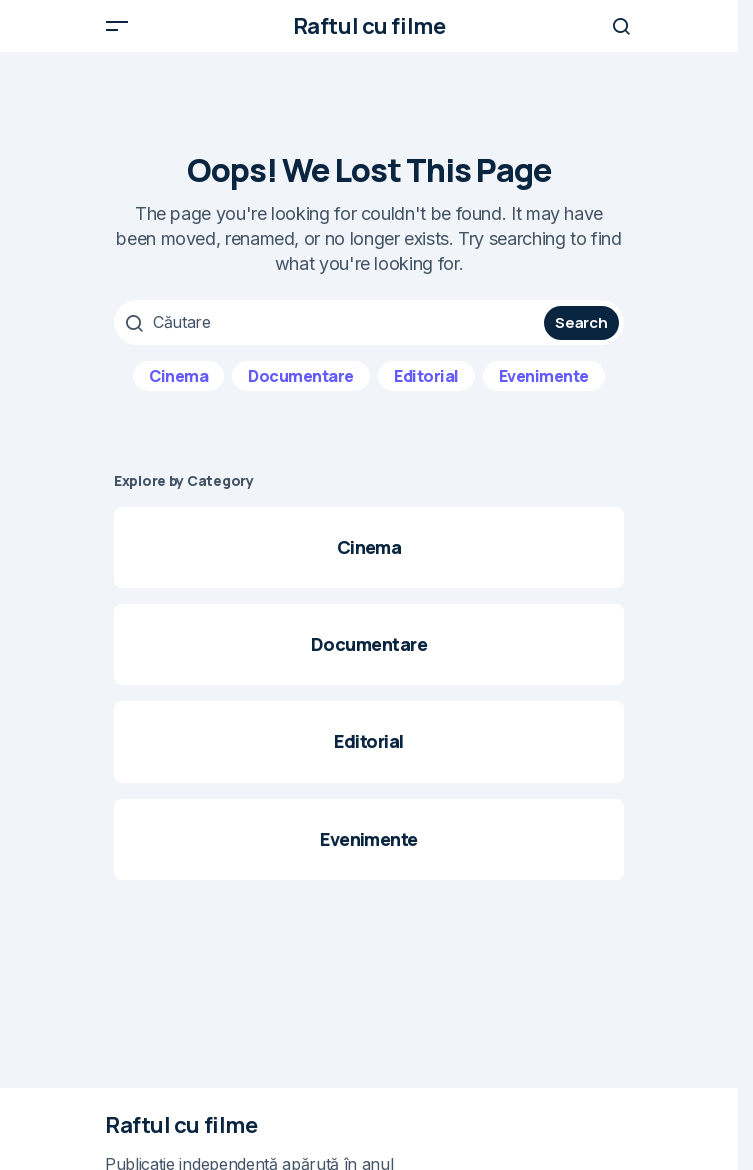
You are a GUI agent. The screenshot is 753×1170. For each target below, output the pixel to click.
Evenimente (544, 376)
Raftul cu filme (369, 26)
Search (581, 322)
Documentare (301, 376)
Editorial (426, 376)
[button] (117, 26)
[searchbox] (331, 322)
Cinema (178, 376)
